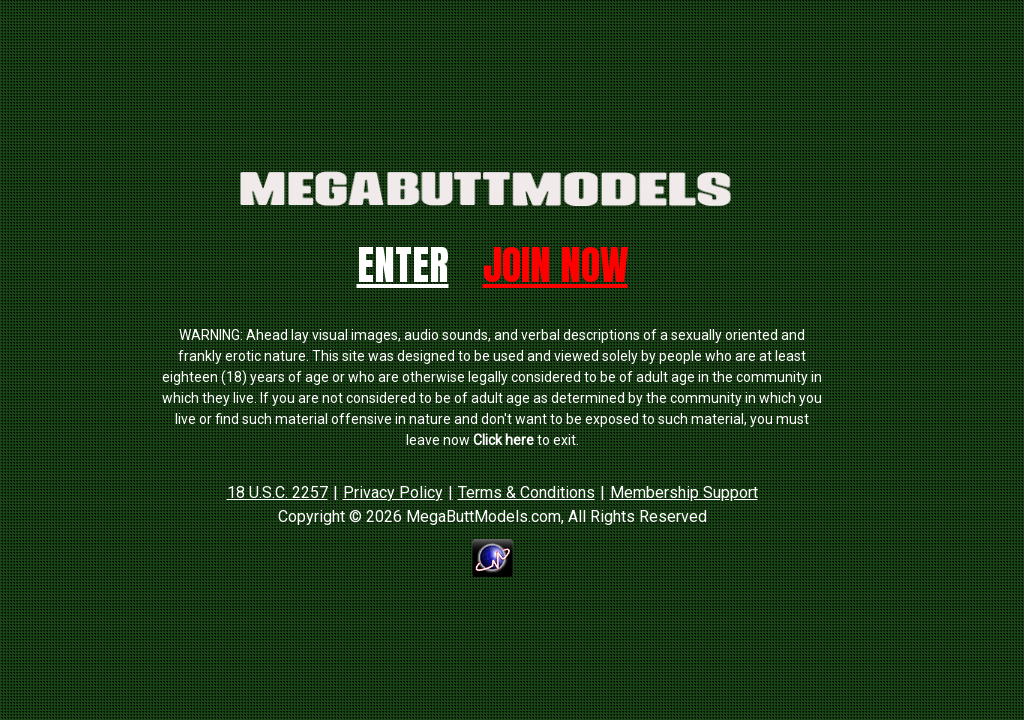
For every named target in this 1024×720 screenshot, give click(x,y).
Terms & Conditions (526, 492)
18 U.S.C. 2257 (277, 492)
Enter (403, 265)
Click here (503, 440)
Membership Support (684, 492)
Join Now (555, 265)
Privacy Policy (393, 492)
